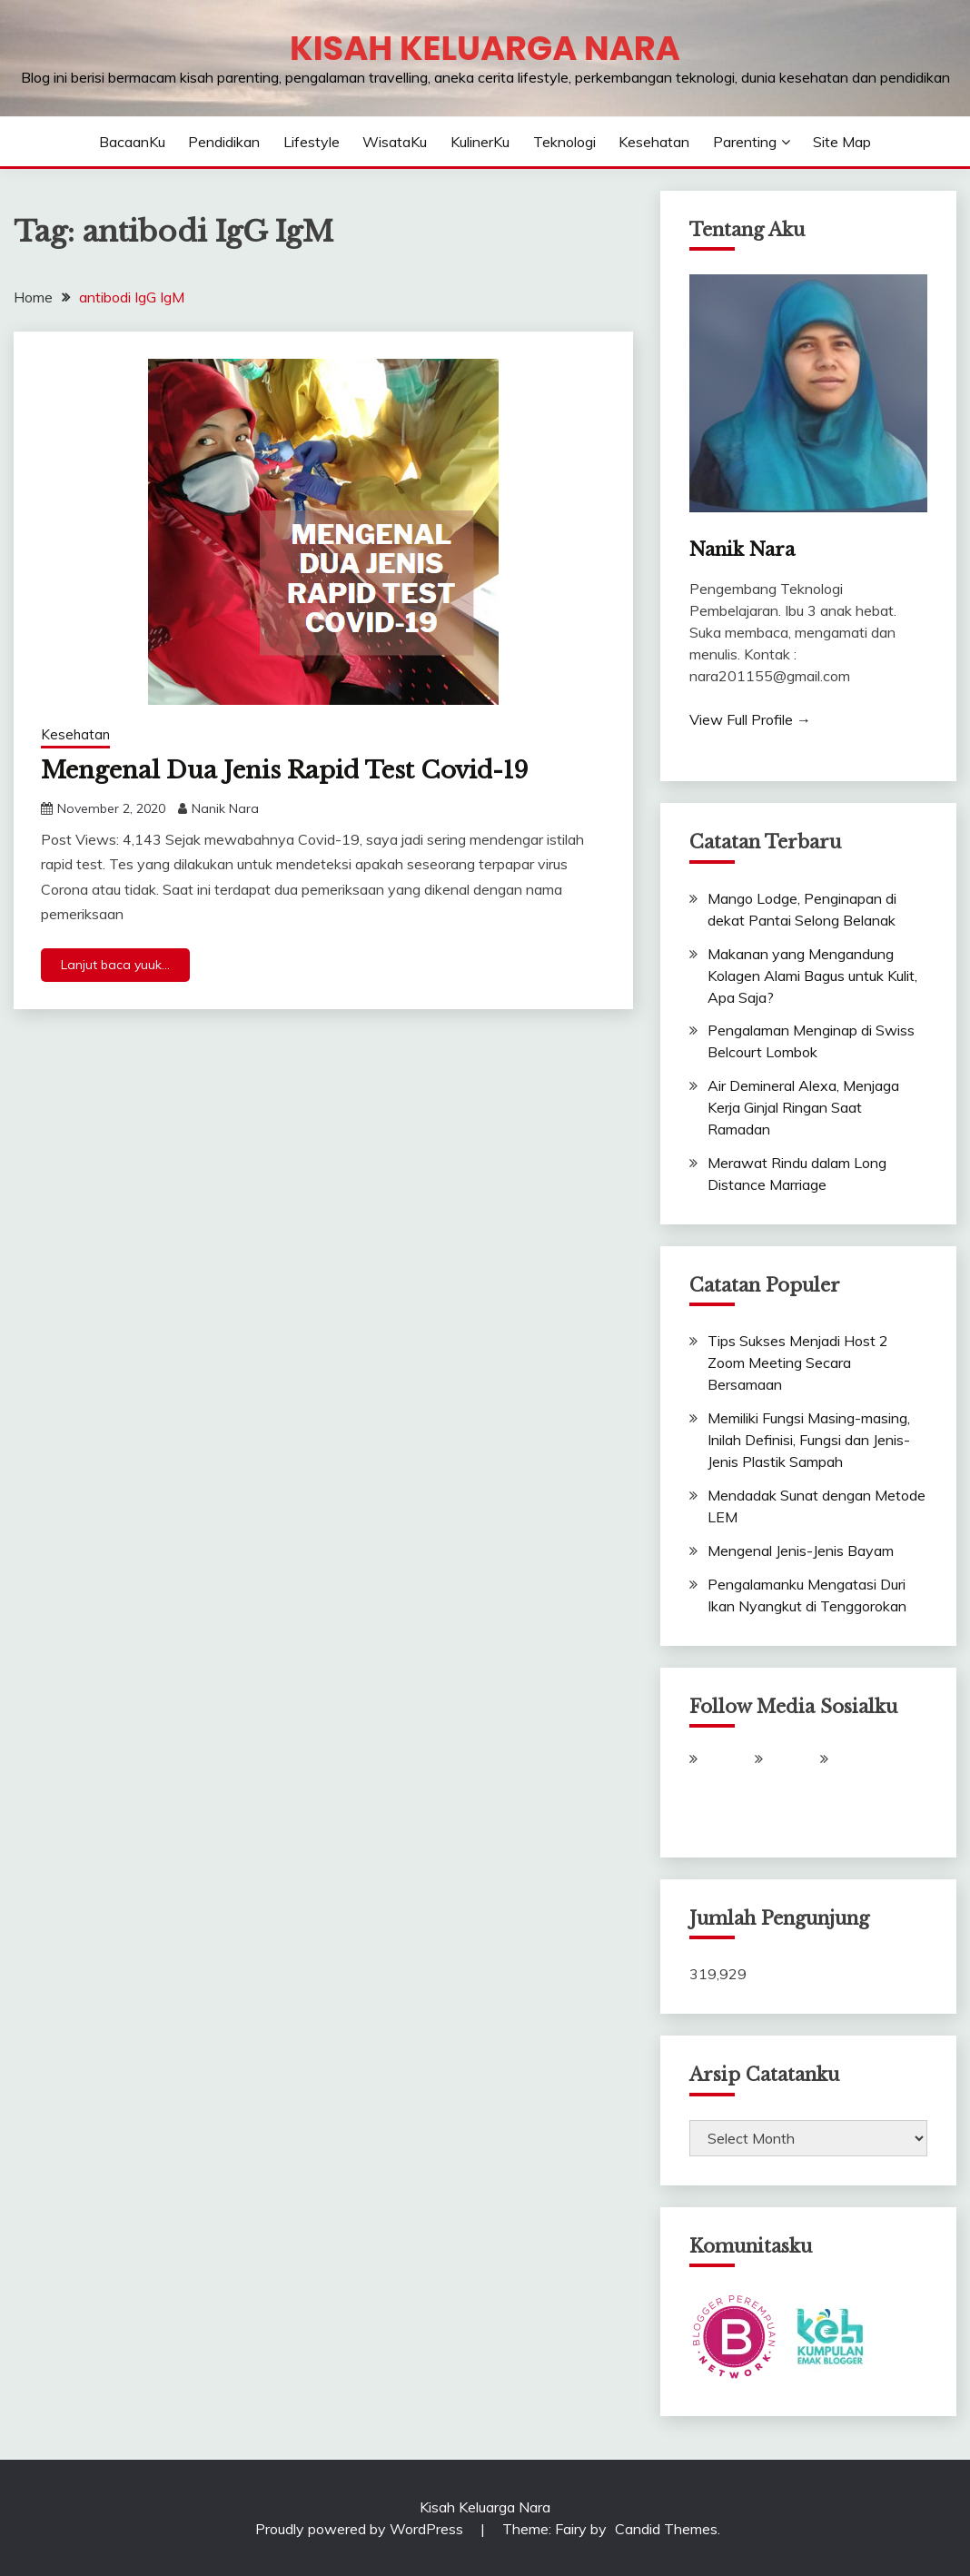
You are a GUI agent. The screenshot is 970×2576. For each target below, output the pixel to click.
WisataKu (394, 142)
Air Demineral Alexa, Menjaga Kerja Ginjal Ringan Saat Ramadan (803, 1107)
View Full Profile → (750, 719)
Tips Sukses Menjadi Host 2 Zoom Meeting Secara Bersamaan (798, 1362)
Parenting (745, 142)
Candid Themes (666, 2529)
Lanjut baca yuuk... (115, 964)
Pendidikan (224, 142)
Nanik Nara (225, 808)
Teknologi (564, 142)
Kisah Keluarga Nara (485, 48)
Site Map (842, 142)
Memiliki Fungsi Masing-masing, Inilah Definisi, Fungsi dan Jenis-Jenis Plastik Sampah (809, 1440)
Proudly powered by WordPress (361, 2529)
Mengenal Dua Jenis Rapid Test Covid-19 (285, 770)
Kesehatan (654, 142)
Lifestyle (311, 142)
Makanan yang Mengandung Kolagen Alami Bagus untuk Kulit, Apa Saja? (812, 975)
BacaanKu (132, 142)
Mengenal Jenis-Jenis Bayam (801, 1550)
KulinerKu (480, 142)
